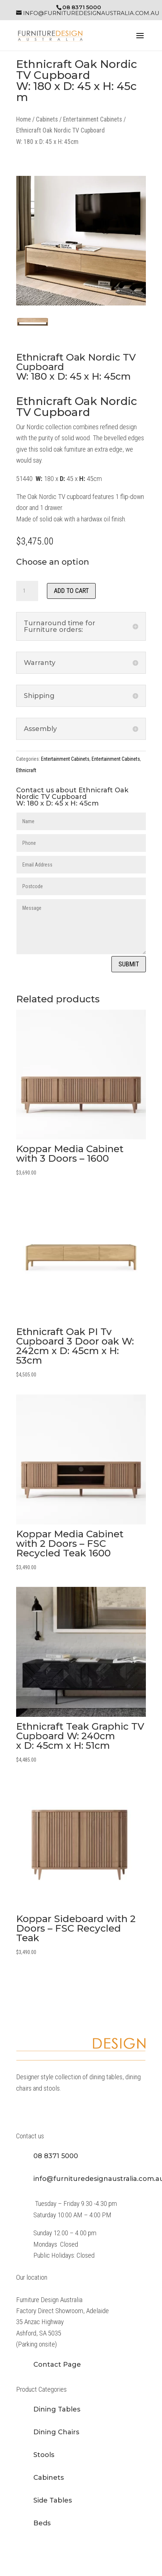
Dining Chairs (56, 2432)
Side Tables (52, 2500)
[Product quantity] (27, 591)
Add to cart (71, 590)
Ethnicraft (26, 770)
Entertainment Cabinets (92, 119)
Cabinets (47, 119)
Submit (128, 964)
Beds (42, 2523)
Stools (43, 2455)
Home (23, 119)
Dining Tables (56, 2409)
